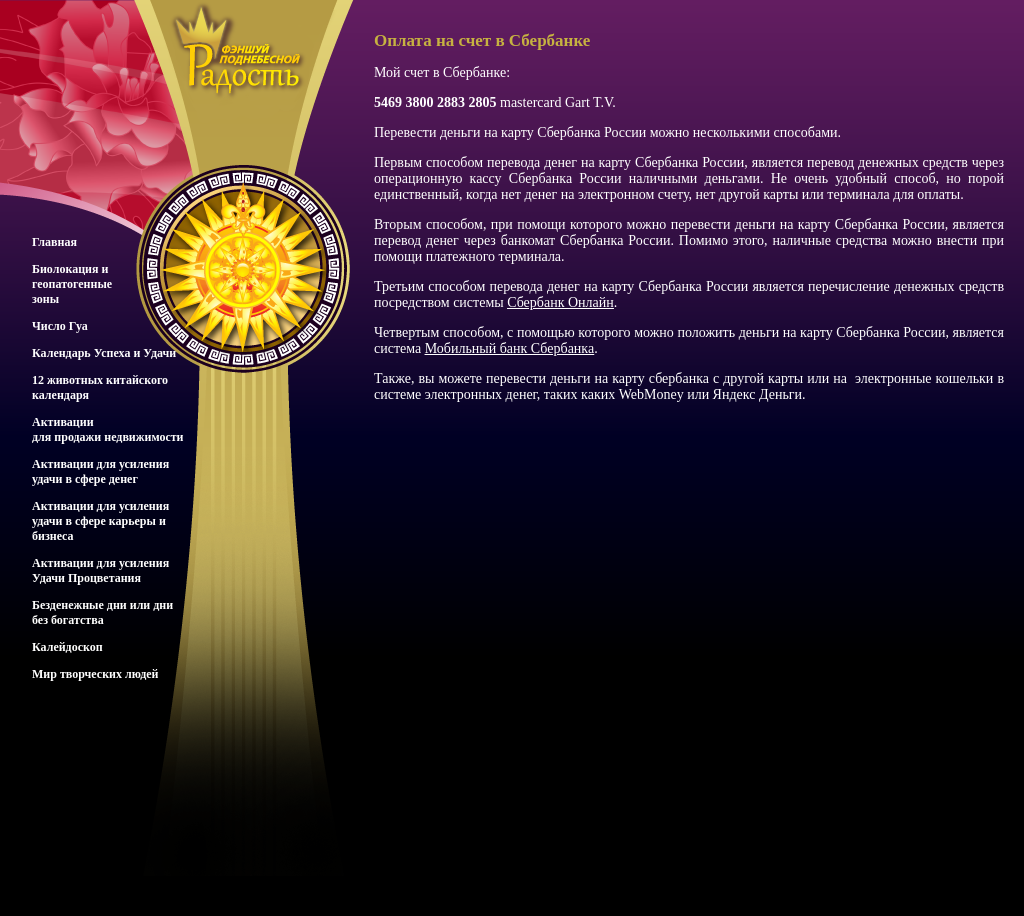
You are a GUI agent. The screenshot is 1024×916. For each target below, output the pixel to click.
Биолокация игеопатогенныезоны (72, 284)
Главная (54, 242)
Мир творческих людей (95, 674)
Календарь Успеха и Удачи (104, 353)
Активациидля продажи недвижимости (108, 429)
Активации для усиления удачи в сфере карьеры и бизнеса (100, 521)
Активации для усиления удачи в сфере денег (100, 471)
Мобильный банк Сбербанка (509, 348)
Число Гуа (60, 326)
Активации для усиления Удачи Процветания (100, 570)
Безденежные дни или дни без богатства (102, 612)
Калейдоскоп (67, 647)
